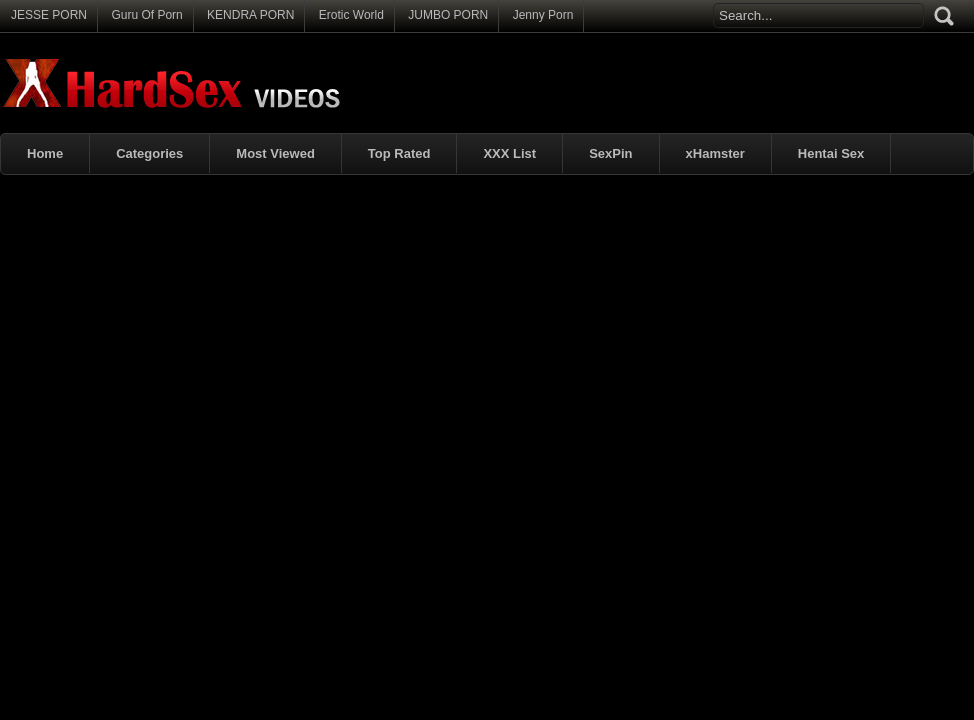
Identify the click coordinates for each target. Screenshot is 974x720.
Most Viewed (275, 153)
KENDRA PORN (250, 15)
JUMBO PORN (448, 15)
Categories (149, 153)
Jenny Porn (543, 15)
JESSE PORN (49, 15)
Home (45, 153)
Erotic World (351, 15)
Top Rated (399, 153)
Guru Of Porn (146, 15)
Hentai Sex (831, 153)
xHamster (715, 153)
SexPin (610, 153)
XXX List (509, 153)
